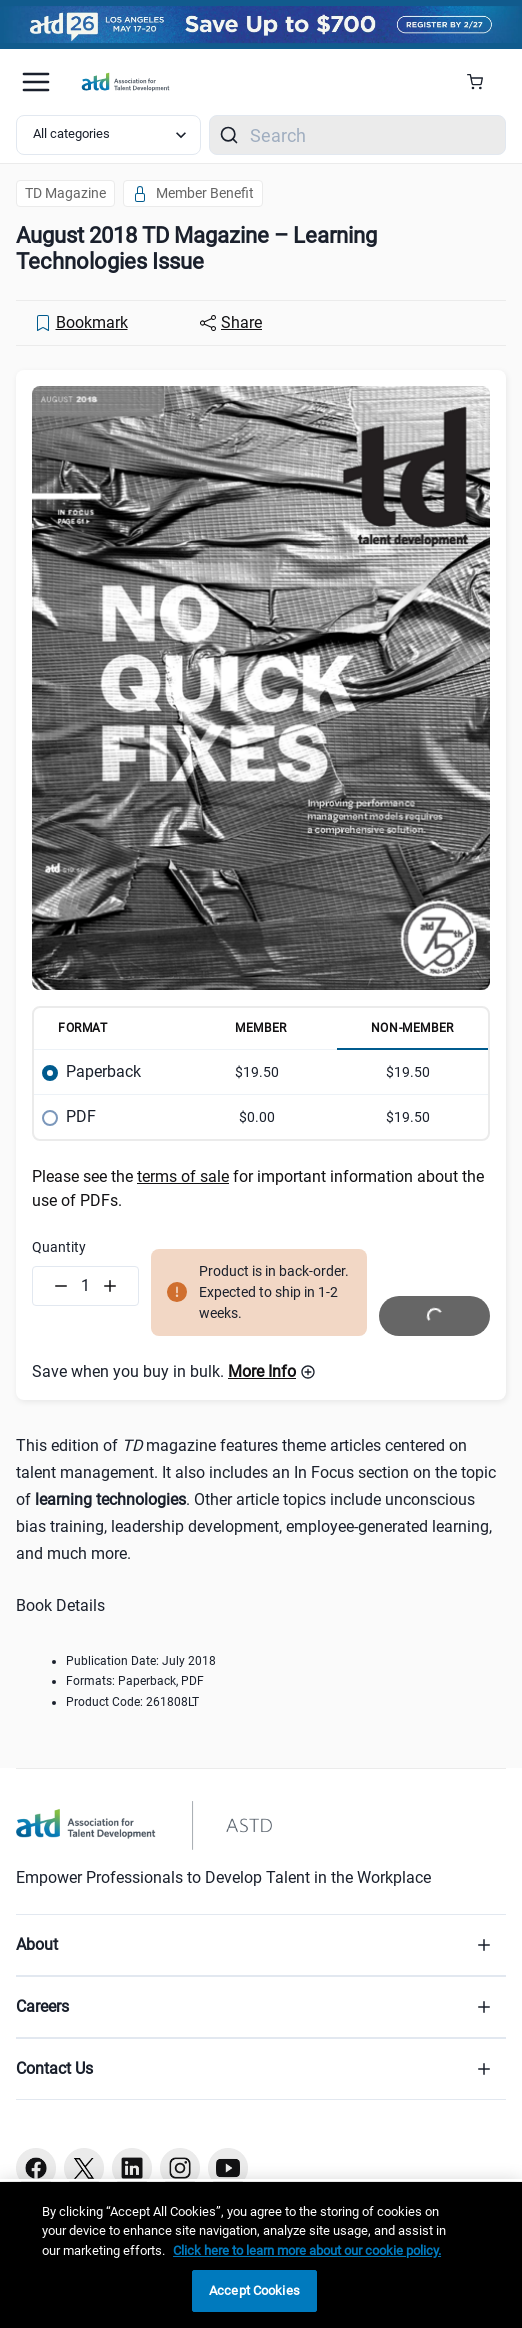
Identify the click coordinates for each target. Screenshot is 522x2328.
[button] (272, 1372)
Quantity (59, 1247)
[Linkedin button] (132, 2168)
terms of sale (183, 1176)
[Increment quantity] (110, 1286)
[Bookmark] (81, 323)
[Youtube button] (228, 2168)
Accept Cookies (254, 2290)
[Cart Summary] (482, 82)
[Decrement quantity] (61, 1286)
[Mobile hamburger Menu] (36, 82)
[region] (261, 2255)
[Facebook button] (36, 2168)
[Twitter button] (84, 2168)
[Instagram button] (180, 2168)
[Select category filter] (108, 135)
